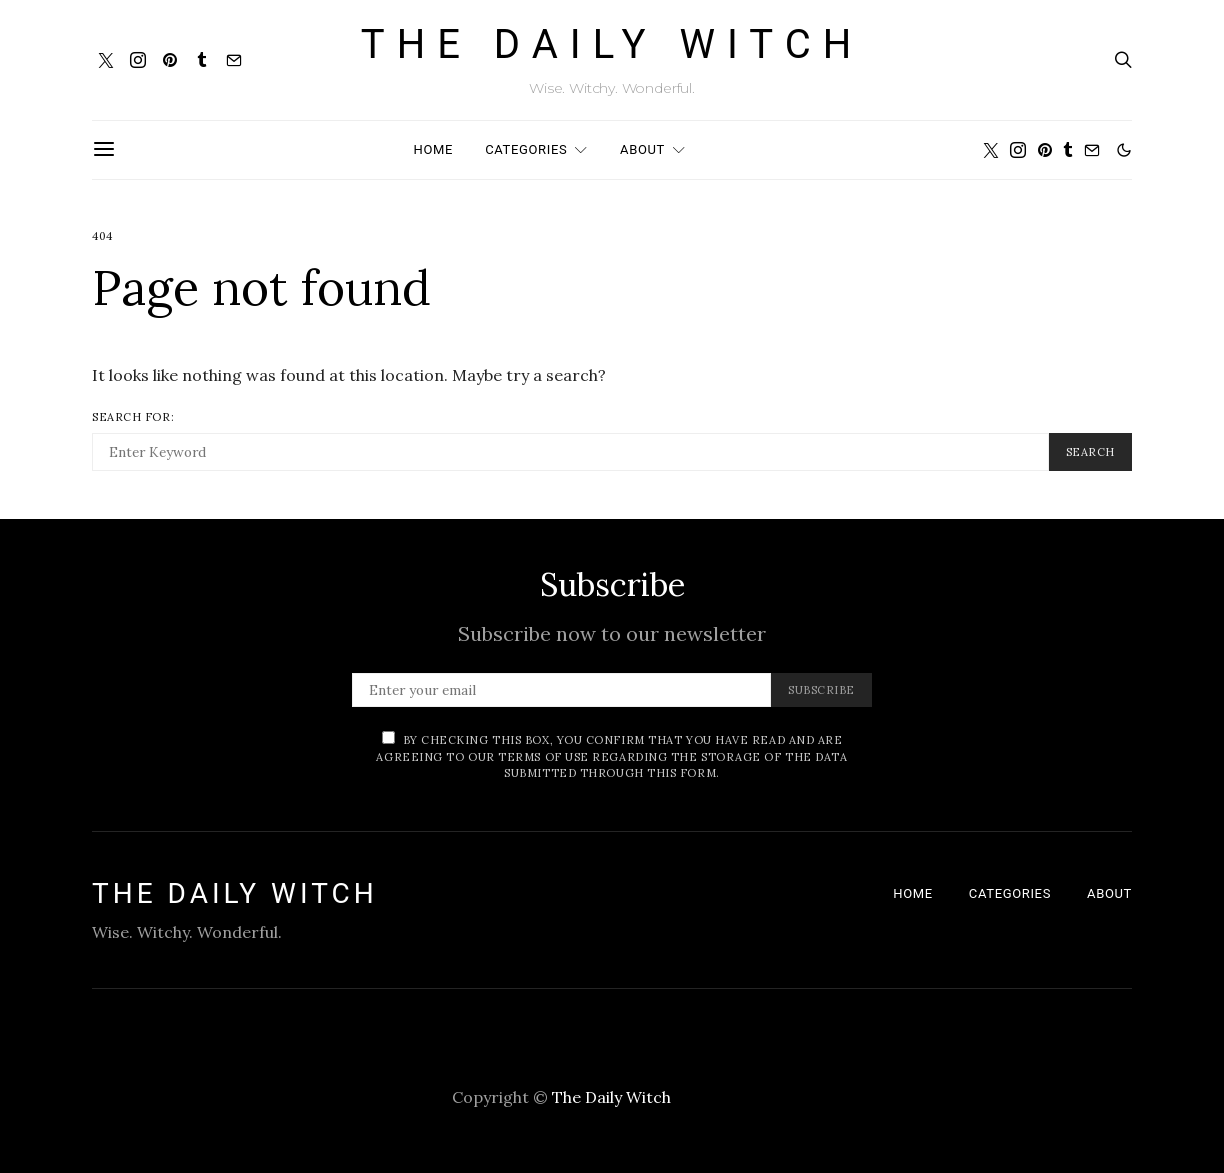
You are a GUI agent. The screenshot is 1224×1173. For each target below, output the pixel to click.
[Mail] (234, 60)
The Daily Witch (612, 45)
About (642, 149)
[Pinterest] (170, 60)
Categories (526, 149)
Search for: (133, 417)
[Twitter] (106, 60)
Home (434, 149)
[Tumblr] (202, 60)
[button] (1124, 150)
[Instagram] (138, 60)
